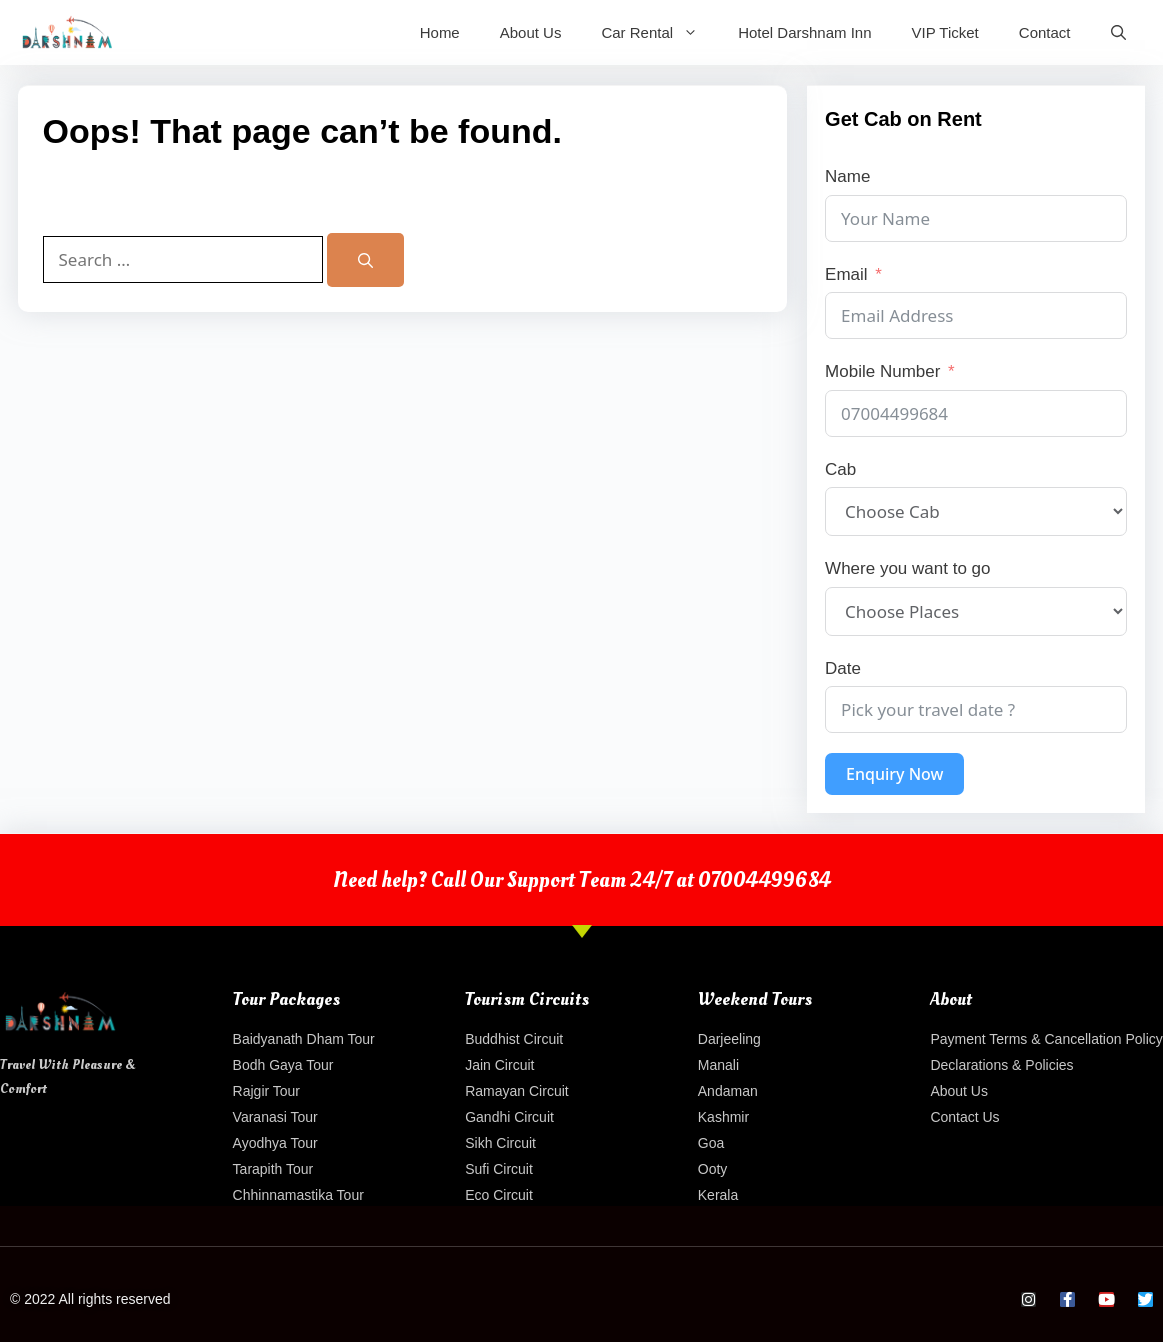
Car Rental (659, 32)
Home (440, 32)
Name (847, 176)
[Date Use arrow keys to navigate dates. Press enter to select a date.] (976, 709)
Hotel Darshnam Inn (804, 32)
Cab (840, 469)
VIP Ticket (945, 32)
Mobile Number (882, 371)
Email (846, 274)
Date (843, 668)
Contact (1045, 32)
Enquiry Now (894, 774)
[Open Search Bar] (1118, 32)
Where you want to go (907, 568)
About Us (531, 32)
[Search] (365, 260)
